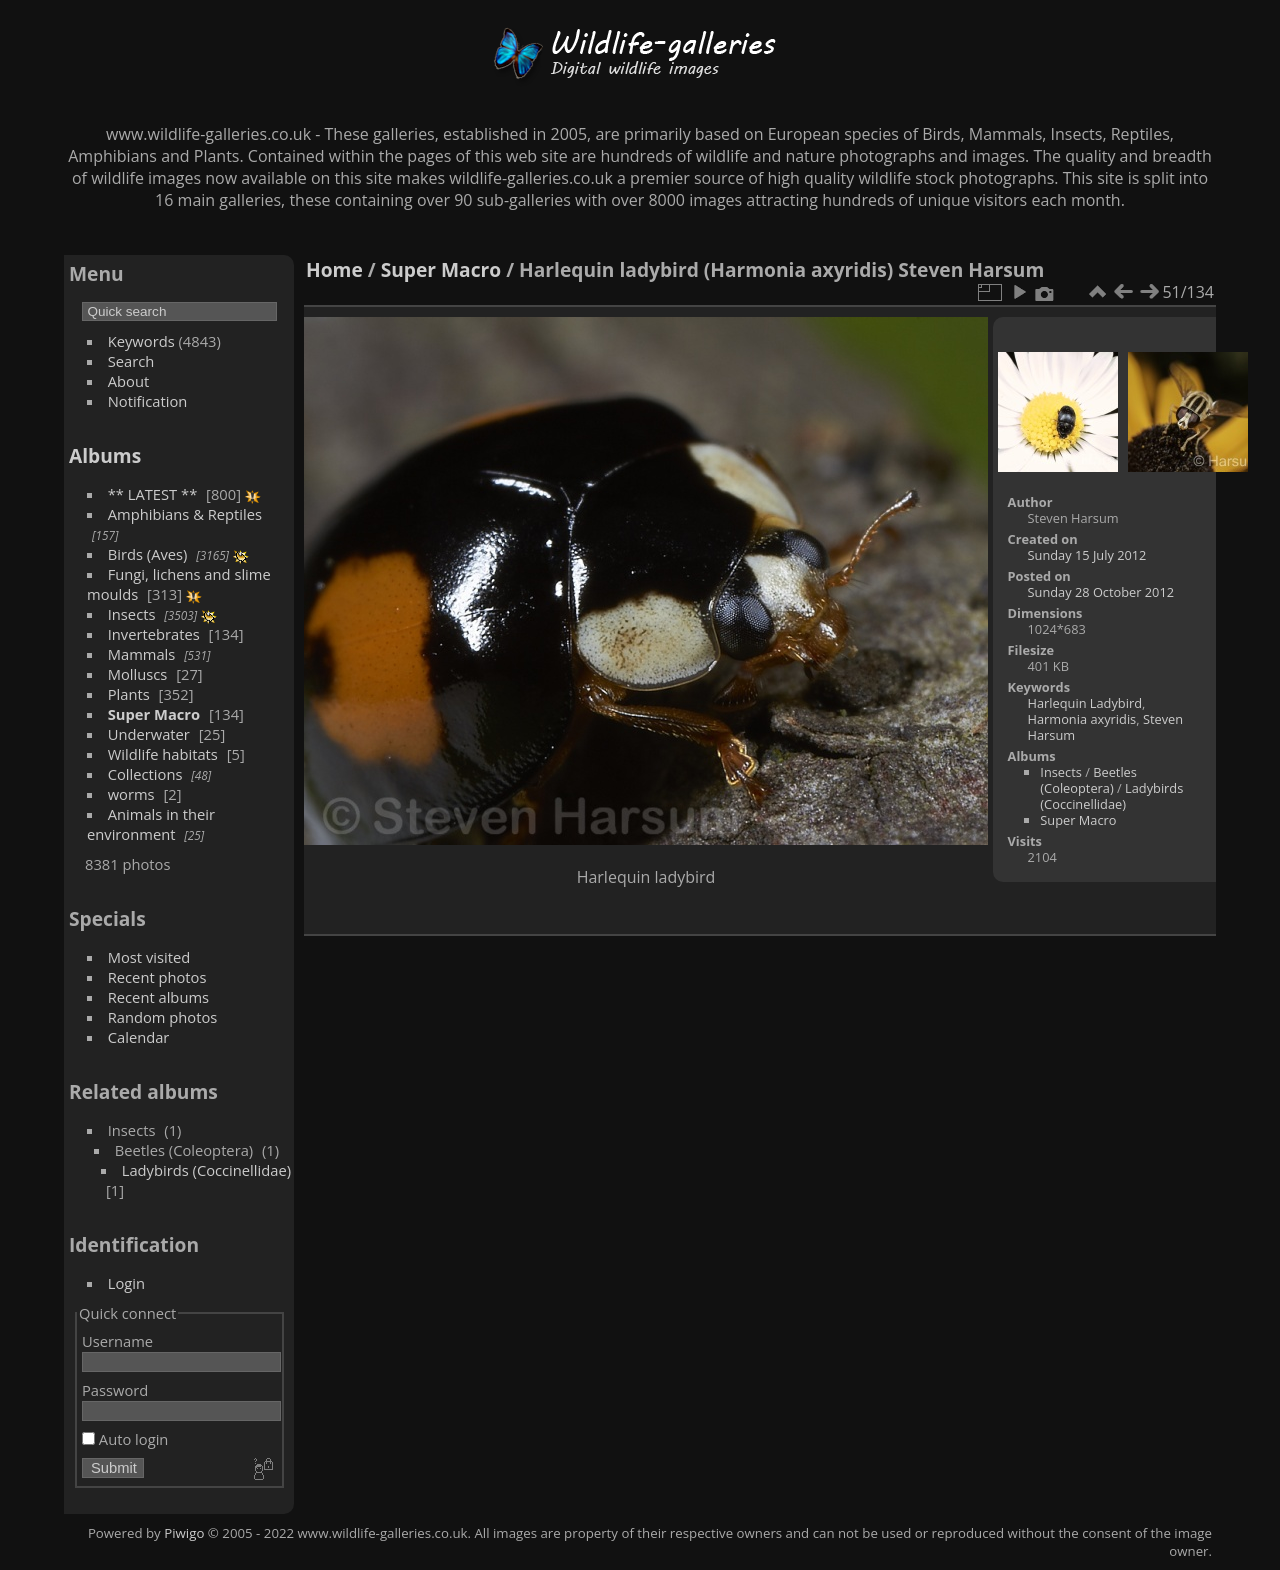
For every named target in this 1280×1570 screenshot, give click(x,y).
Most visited (149, 957)
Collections (145, 774)
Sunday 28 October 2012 (1101, 592)
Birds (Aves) (148, 554)
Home (334, 269)
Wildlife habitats (163, 754)
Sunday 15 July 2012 (1087, 555)
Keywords (141, 341)
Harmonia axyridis (1082, 719)
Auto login (125, 1439)
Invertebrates (154, 634)
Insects (132, 614)
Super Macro (154, 714)
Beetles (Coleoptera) (1088, 780)
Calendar (139, 1037)
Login (126, 1283)
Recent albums (158, 997)
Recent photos (157, 977)
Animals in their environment (151, 824)
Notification (148, 401)
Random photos (163, 1017)
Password (115, 1390)
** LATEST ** (153, 494)
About (128, 381)
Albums (105, 455)
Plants (129, 694)
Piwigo (184, 1533)
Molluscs (138, 674)
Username (117, 1341)
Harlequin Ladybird (1085, 703)
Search (131, 361)
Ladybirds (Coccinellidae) (206, 1170)
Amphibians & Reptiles (185, 514)
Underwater (149, 734)
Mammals (142, 654)
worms (131, 794)
